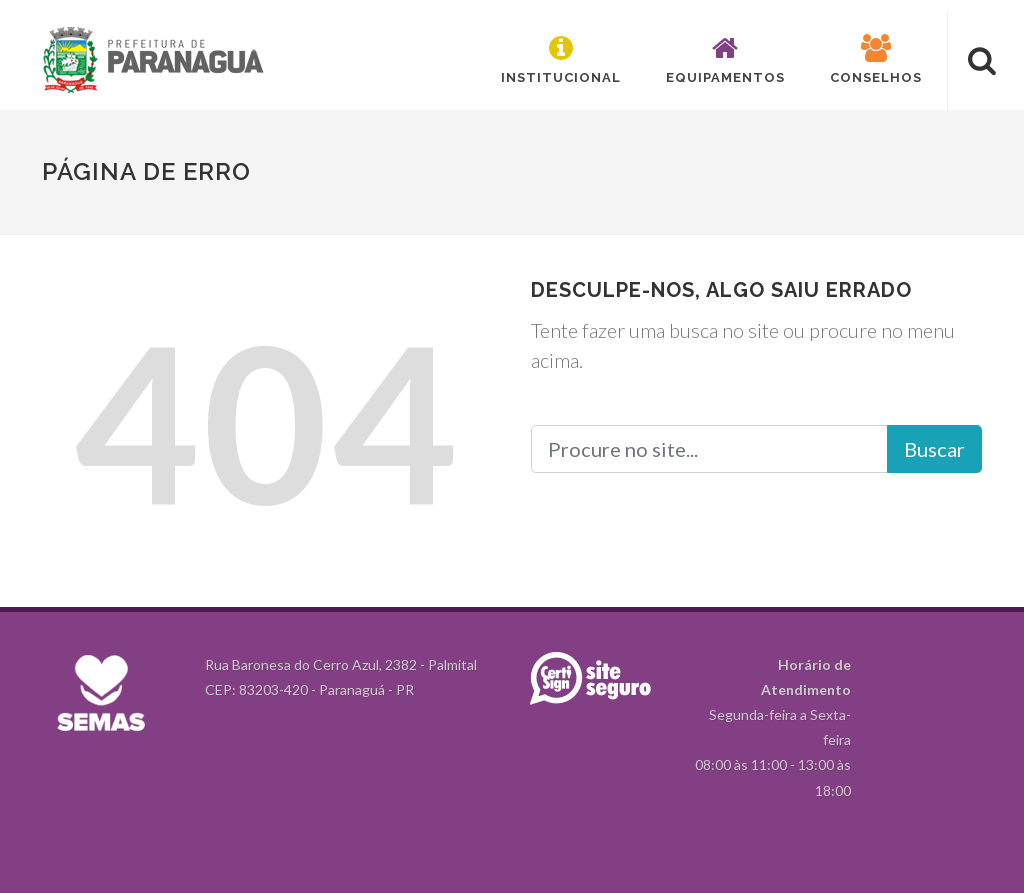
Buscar (934, 449)
